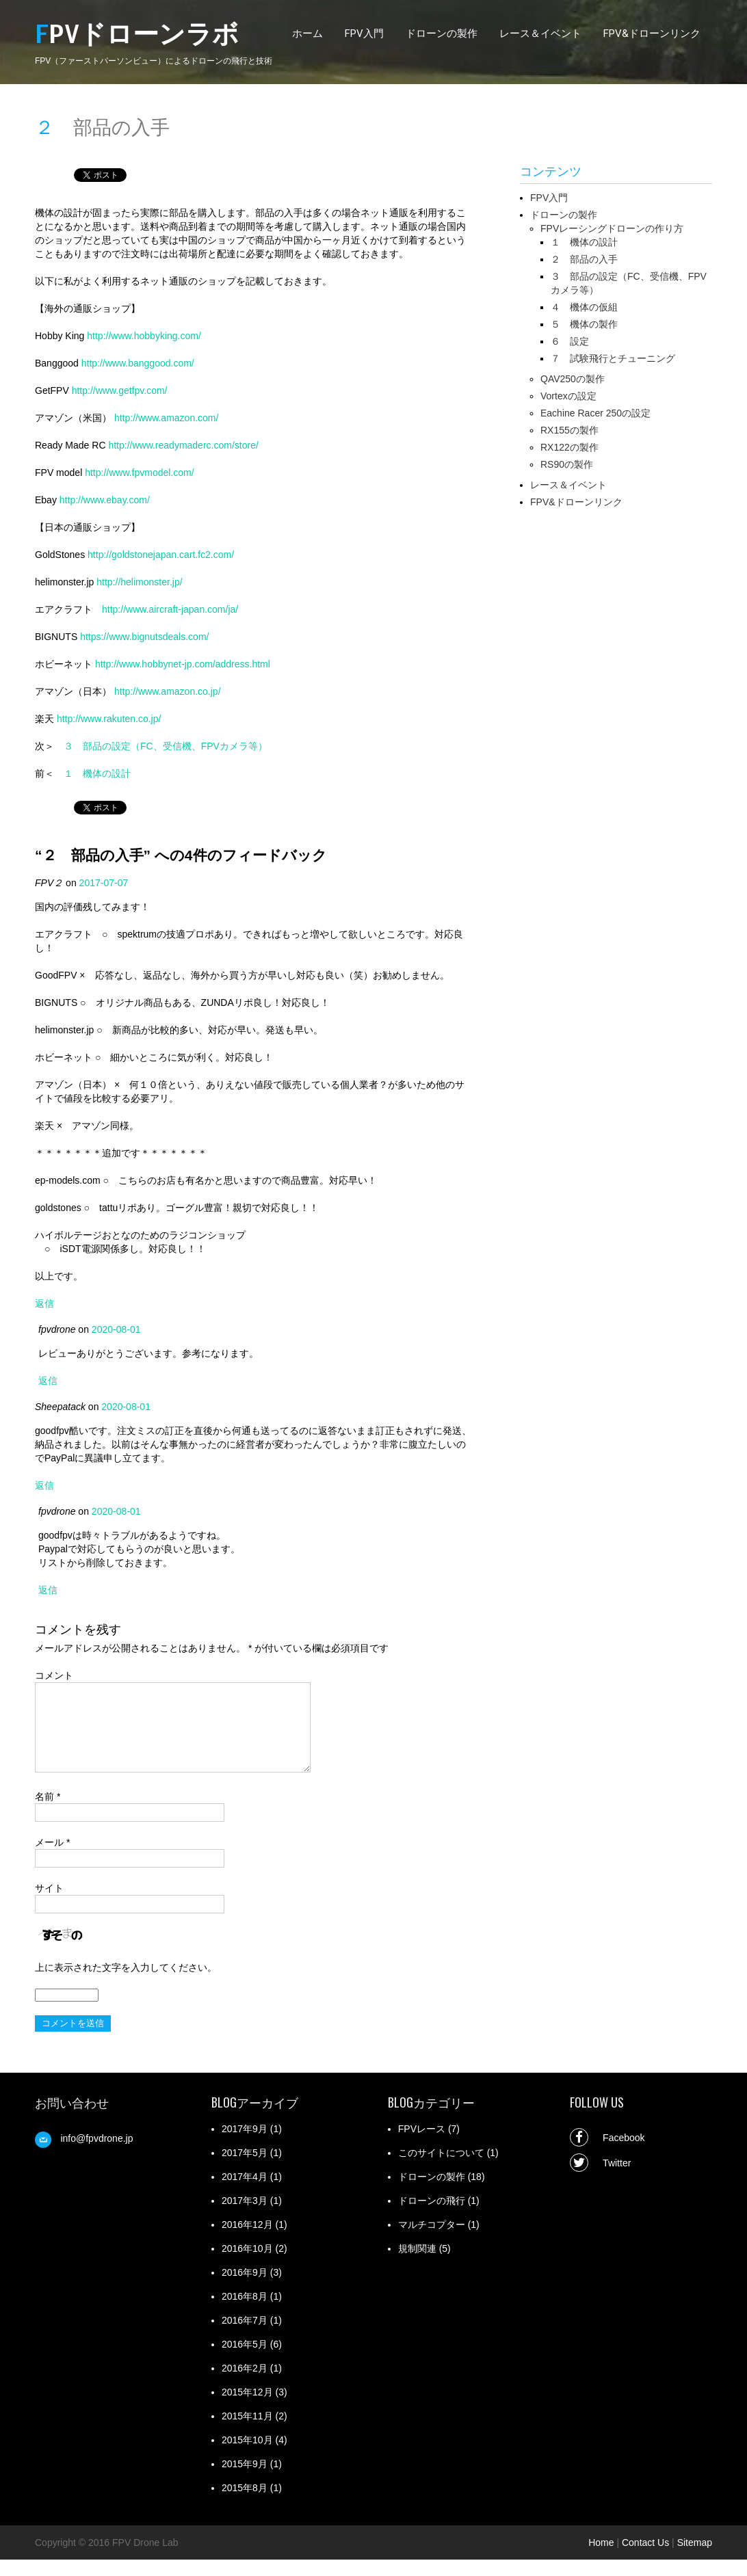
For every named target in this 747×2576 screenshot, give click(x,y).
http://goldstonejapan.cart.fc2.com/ (161, 554)
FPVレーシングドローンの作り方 (611, 228)
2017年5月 (244, 2169)
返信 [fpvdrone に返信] (47, 1380)
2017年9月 (244, 2145)
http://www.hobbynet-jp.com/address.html (182, 664)
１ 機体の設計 (97, 773)
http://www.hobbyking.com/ (144, 335)
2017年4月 (244, 2193)
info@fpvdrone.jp (96, 2154)
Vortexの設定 (568, 395)
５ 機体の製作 (584, 324)
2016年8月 (244, 2312)
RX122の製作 (569, 447)
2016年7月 (244, 2336)
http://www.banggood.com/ (137, 363)
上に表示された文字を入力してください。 (126, 1983)
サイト (49, 1904)
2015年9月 (244, 2480)
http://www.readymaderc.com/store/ (183, 445)
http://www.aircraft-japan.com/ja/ (170, 609)
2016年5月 (244, 2360)
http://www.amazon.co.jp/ (167, 691)
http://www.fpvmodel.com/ (139, 472)
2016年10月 (247, 2264)
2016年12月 (247, 2240)
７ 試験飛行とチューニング (613, 358)
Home (601, 2558)
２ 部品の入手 (584, 259)
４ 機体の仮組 (584, 307)
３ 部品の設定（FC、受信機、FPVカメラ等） (165, 746)
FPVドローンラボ (137, 34)
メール (52, 1858)
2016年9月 (244, 2288)
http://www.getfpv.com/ (120, 390)
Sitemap (694, 2558)
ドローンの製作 (441, 33)
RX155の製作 (569, 430)
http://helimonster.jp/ (139, 581)
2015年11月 (247, 2432)
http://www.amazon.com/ (166, 417)
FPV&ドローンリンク (651, 33)
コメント (54, 1675)
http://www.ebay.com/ (105, 499)
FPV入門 (364, 33)
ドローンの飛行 (431, 2217)
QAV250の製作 (572, 378)
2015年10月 (247, 2456)
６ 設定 (570, 341)
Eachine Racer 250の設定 (595, 413)
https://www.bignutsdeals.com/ (144, 636)
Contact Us (645, 2558)
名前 (47, 1812)
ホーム (307, 33)
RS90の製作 (566, 464)
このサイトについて (441, 2169)
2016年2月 (244, 2384)
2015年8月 (244, 2504)
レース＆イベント (540, 33)
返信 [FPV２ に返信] (44, 1303)
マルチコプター (431, 2240)
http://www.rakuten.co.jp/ (109, 718)
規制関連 (417, 2264)
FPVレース (421, 2145)
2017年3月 (244, 2217)
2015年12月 (247, 2408)
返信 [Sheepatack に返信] (44, 1485)
